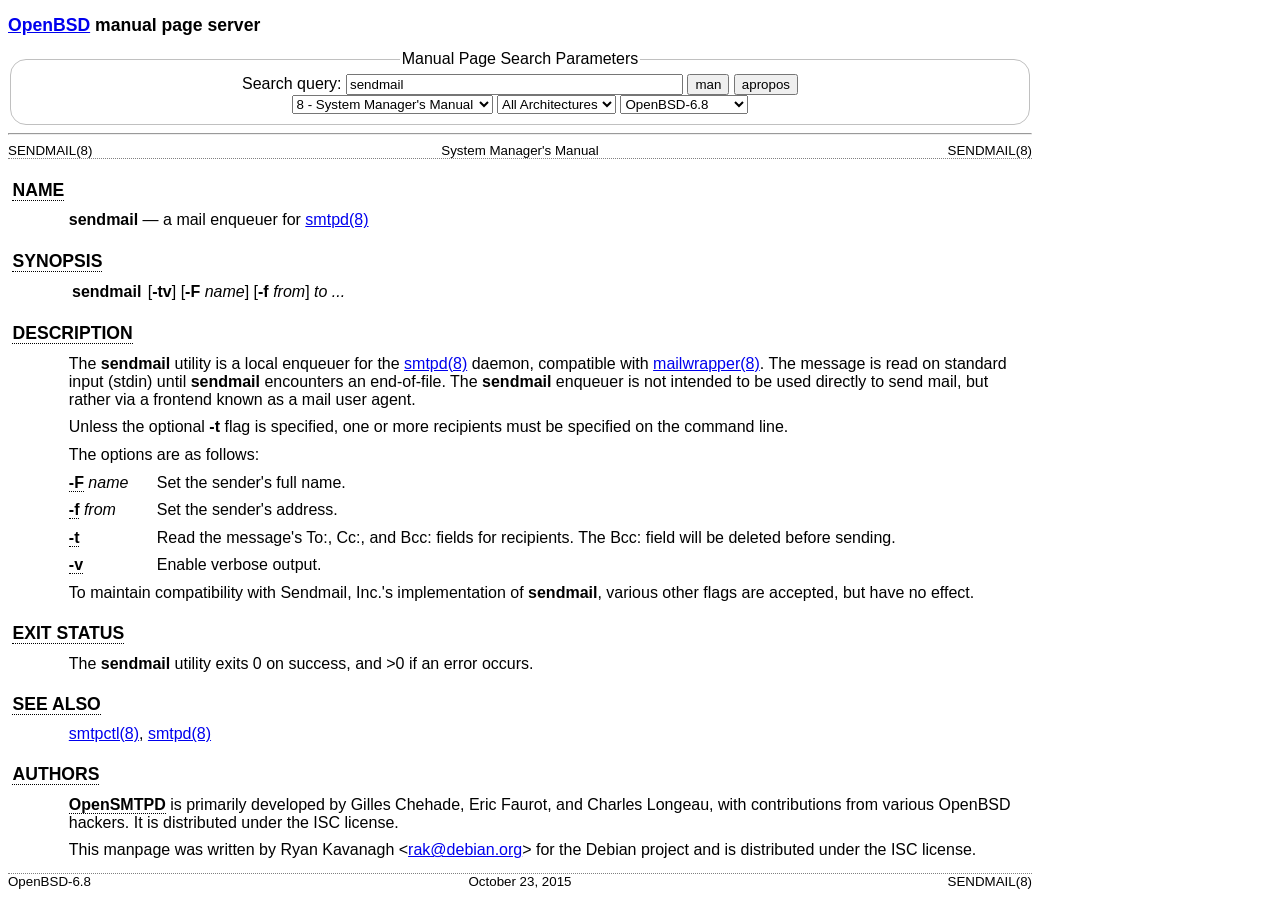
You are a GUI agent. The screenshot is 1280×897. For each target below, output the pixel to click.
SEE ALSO (56, 704)
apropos (766, 84)
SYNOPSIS (57, 261)
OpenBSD (49, 25)
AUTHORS (55, 774)
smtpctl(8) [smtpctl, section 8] (104, 733)
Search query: (465, 83)
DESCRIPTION (72, 333)
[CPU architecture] (556, 104)
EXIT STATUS (68, 633)
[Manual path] (684, 104)
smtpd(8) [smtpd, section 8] (336, 219)
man (708, 84)
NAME (38, 190)
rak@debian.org (465, 849)
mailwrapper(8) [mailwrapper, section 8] (706, 363)
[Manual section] (392, 104)
